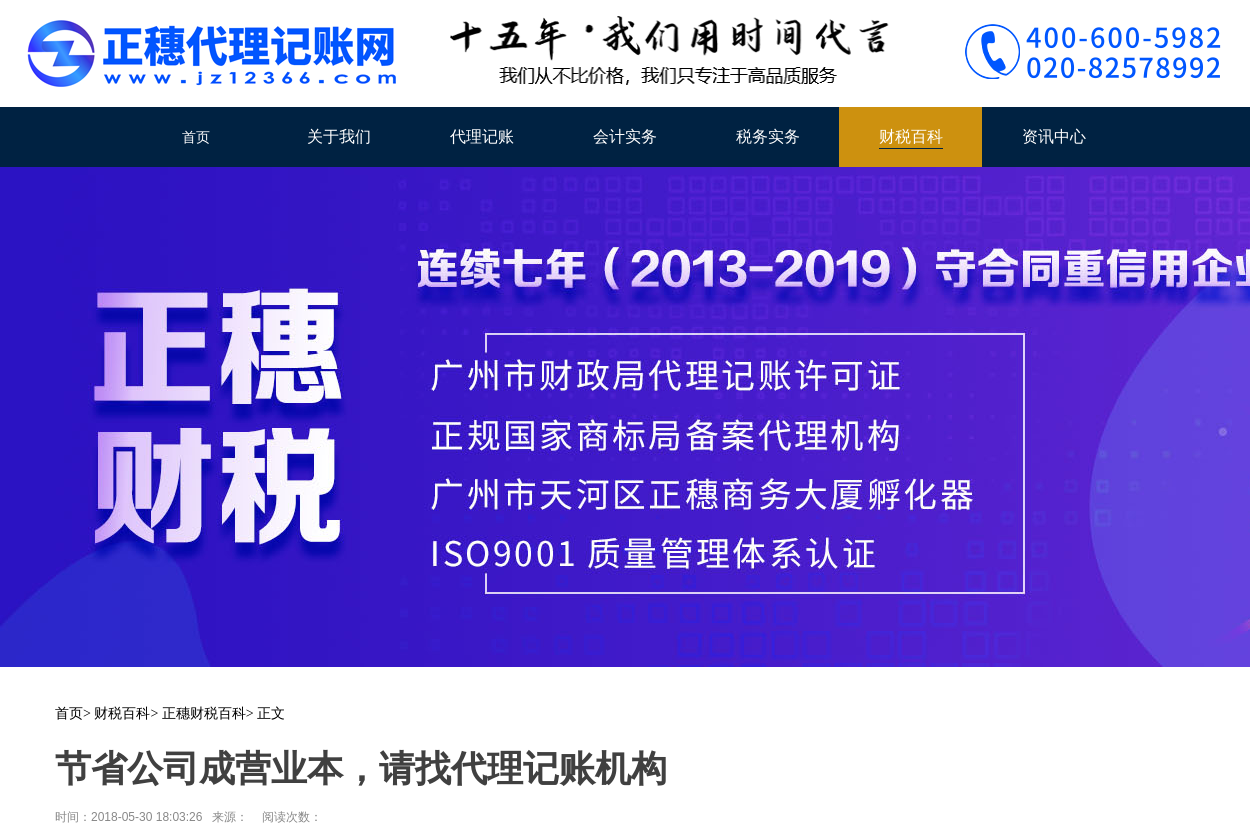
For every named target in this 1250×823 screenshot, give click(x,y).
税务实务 (768, 136)
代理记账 (482, 136)
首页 (196, 137)
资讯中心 (1054, 136)
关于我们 (339, 136)
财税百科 (911, 136)
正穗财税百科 (204, 713)
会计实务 (625, 136)
